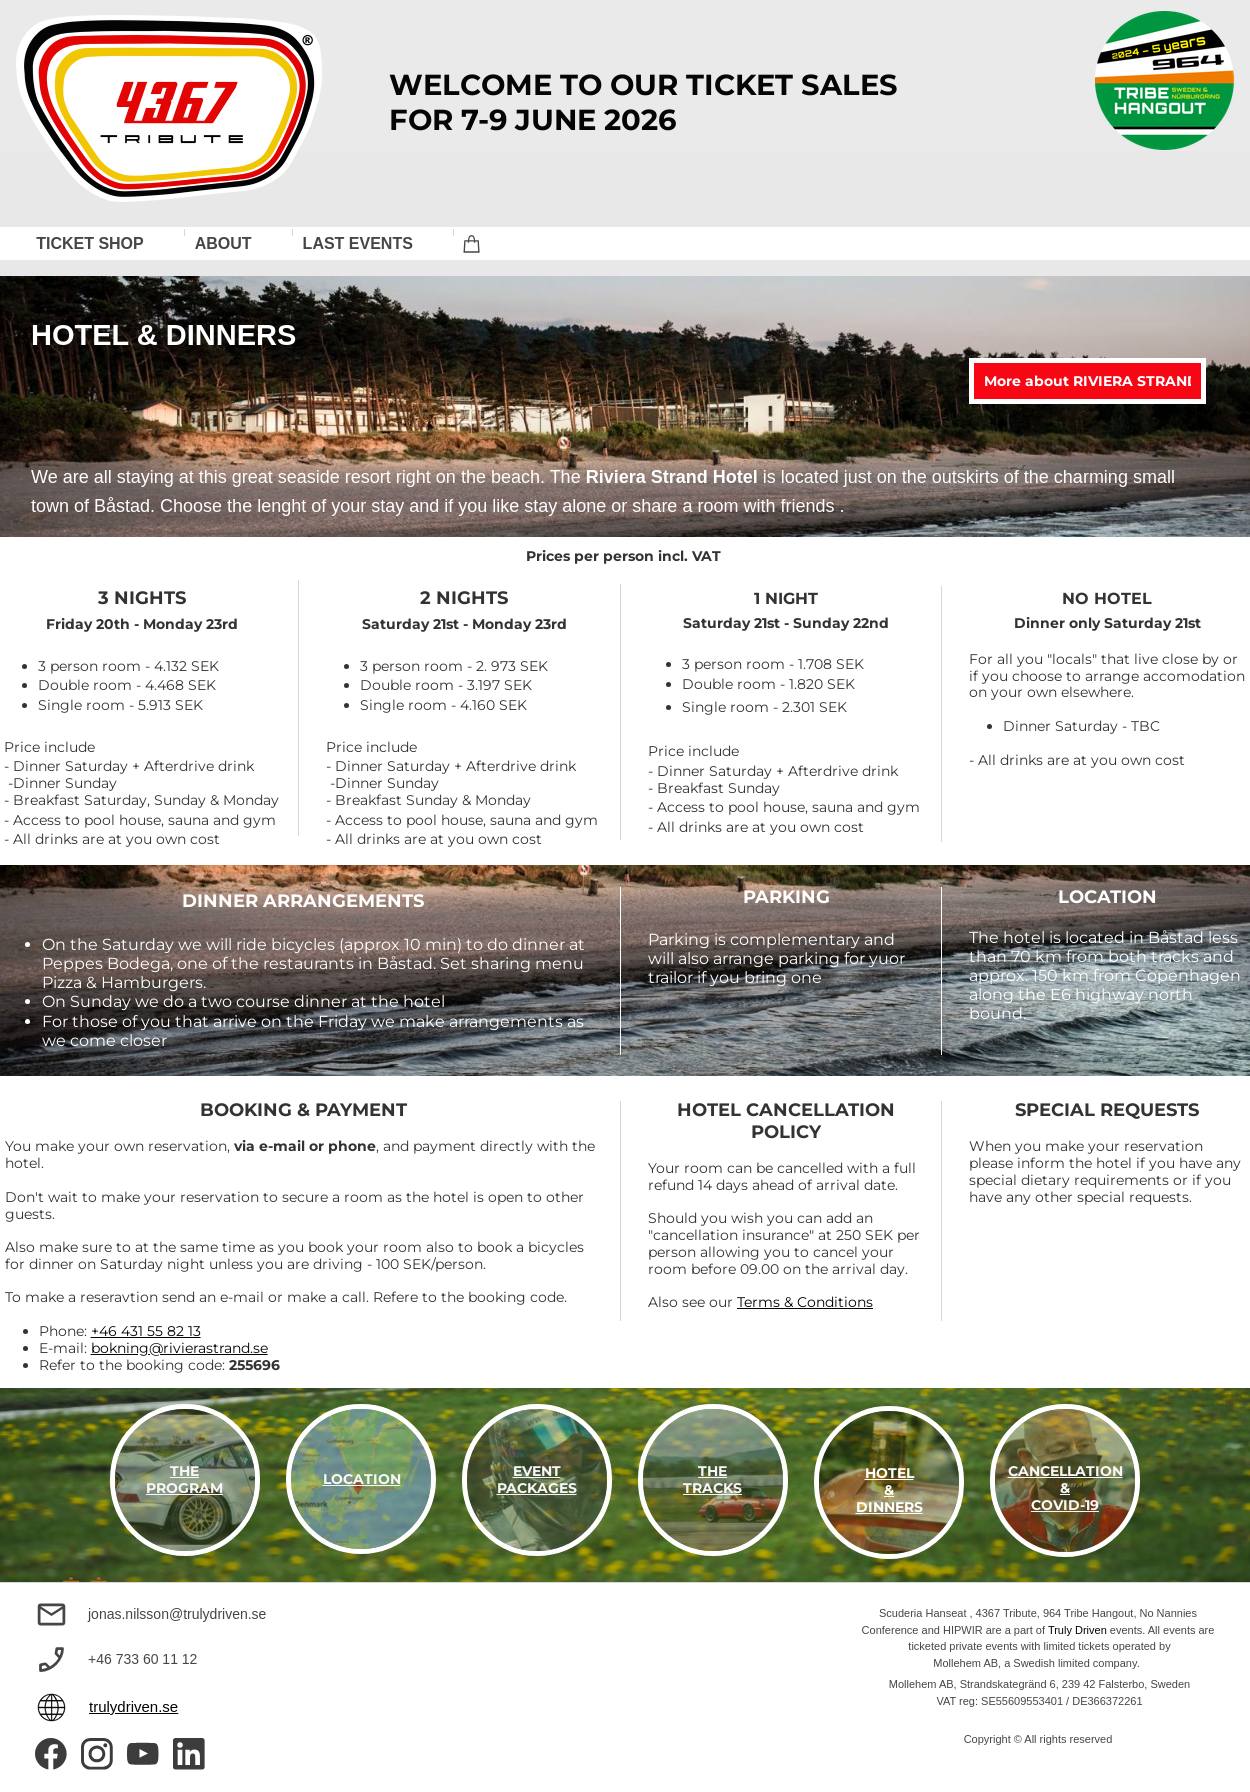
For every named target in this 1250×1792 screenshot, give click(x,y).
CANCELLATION (1065, 1471)
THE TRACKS (712, 1479)
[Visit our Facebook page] (51, 1754)
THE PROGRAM (184, 1479)
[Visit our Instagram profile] (97, 1754)
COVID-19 (1065, 1505)
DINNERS (889, 1507)
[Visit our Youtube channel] (143, 1754)
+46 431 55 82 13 (146, 1331)
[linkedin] (189, 1754)
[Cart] (472, 243)
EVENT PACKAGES (537, 1479)
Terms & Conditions (805, 1302)
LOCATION (362, 1479)
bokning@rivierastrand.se (179, 1348)
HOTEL (889, 1473)
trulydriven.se (133, 1706)
